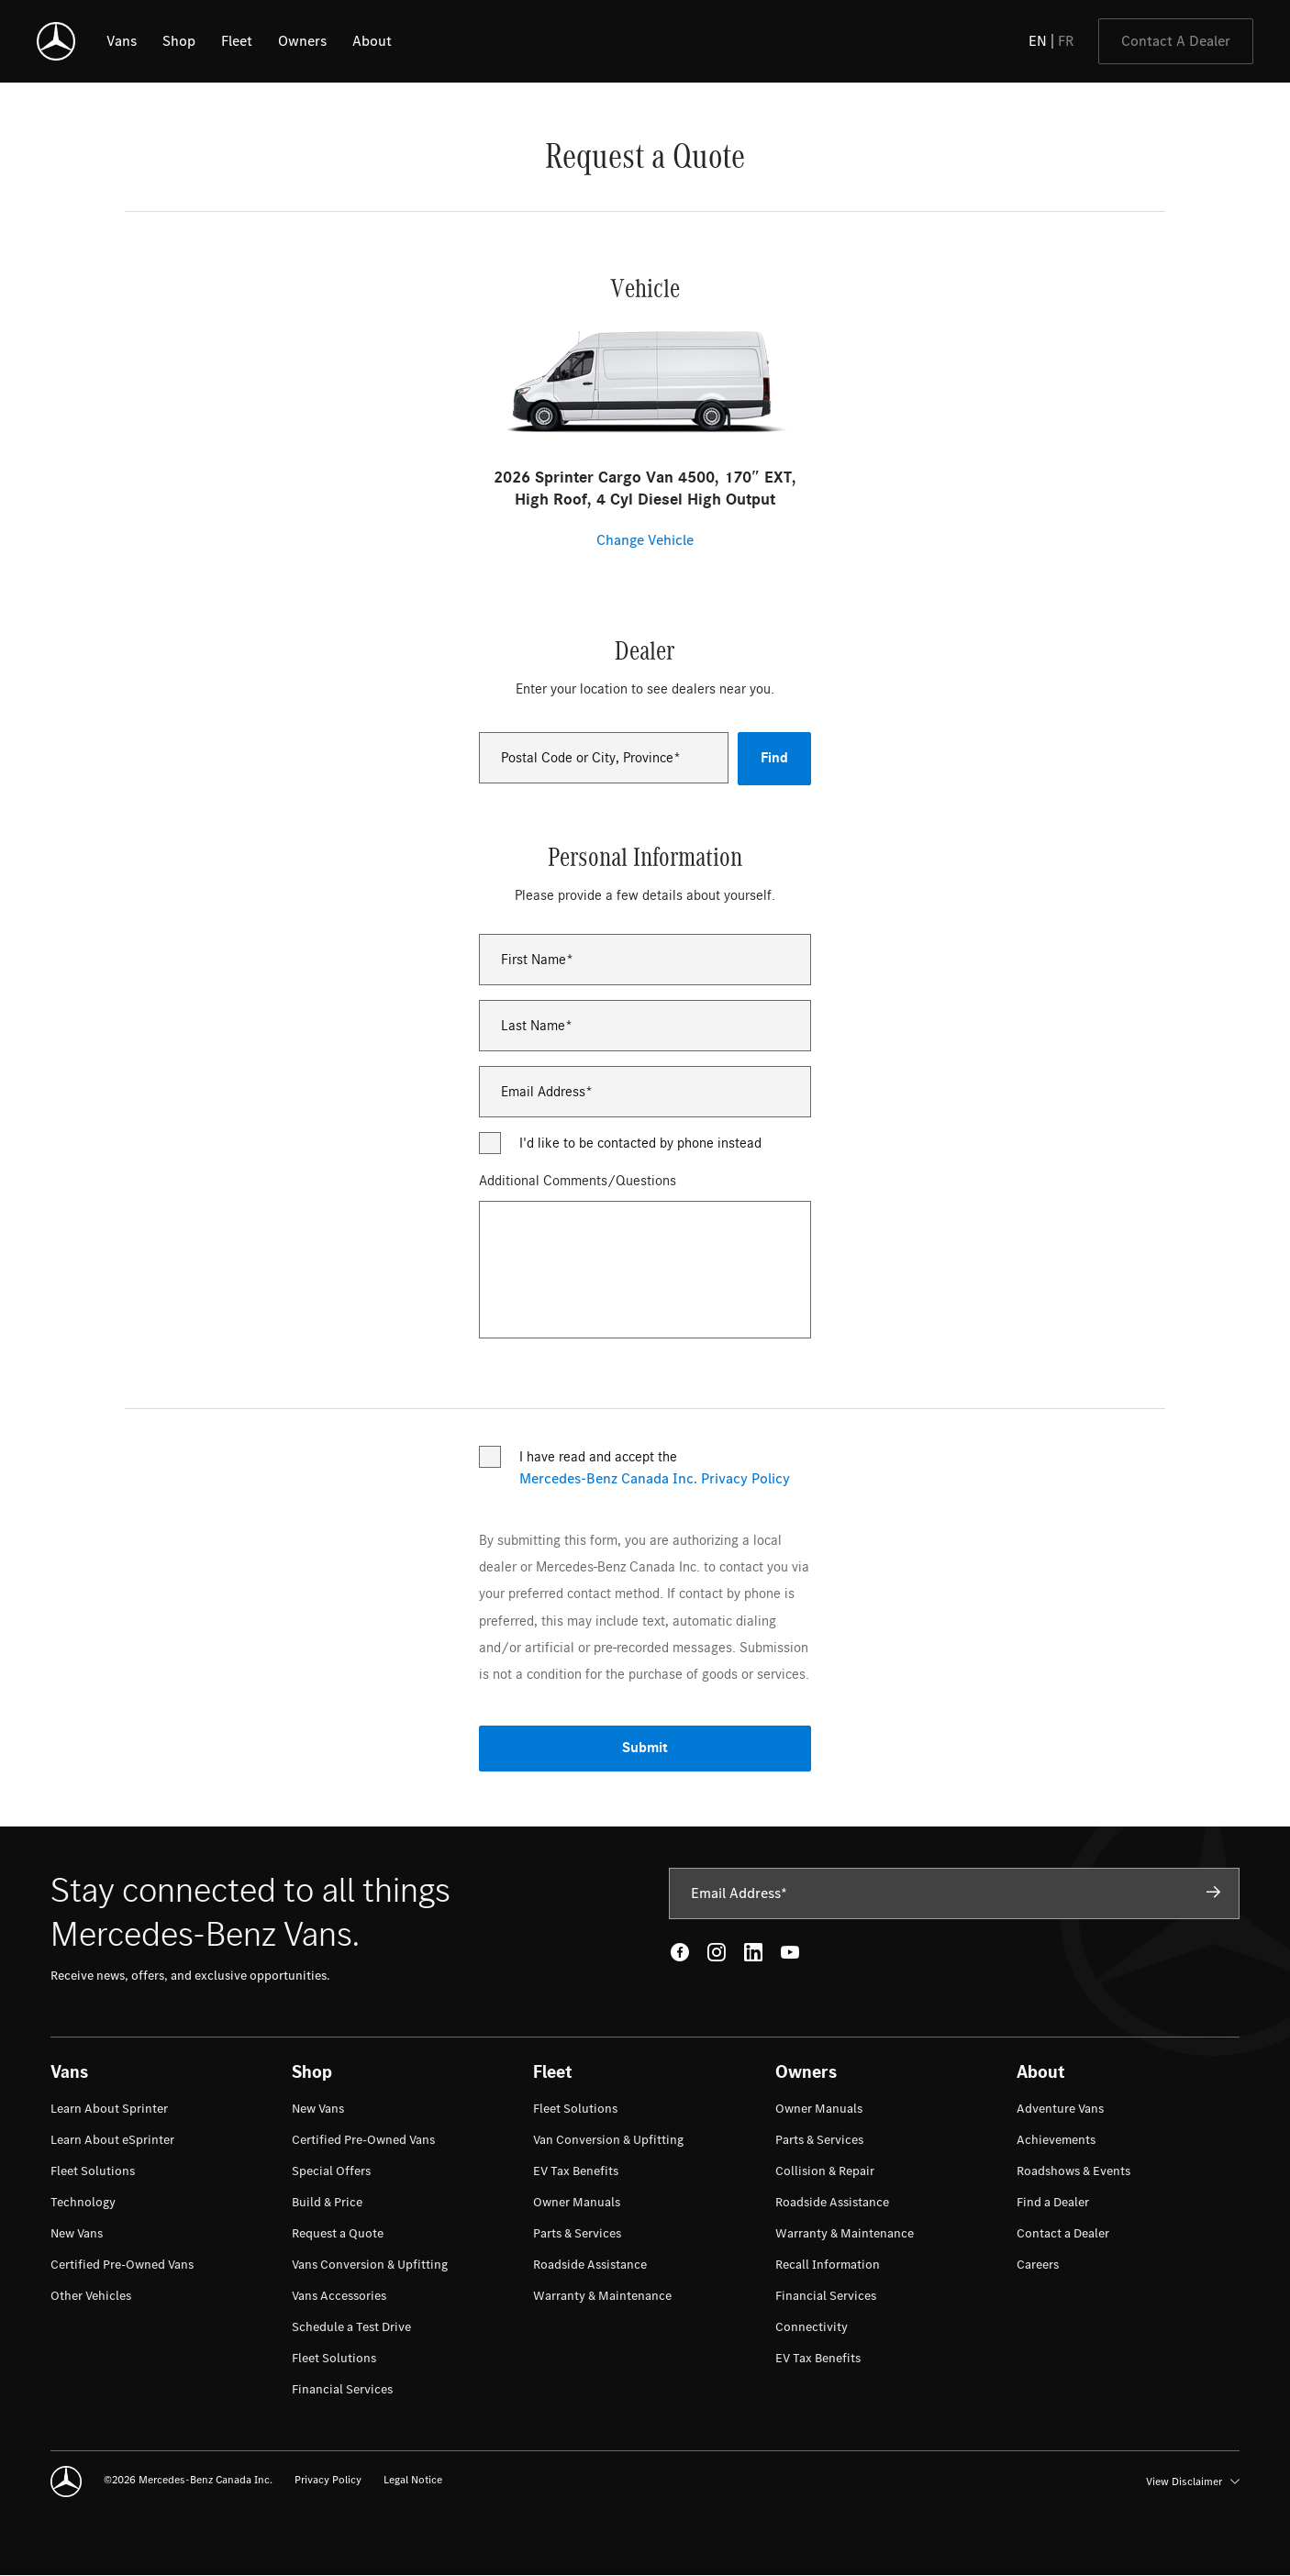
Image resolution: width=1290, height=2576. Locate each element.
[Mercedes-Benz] (56, 41)
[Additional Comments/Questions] (645, 1269)
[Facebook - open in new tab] (680, 1952)
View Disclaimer (1193, 2481)
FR (1066, 40)
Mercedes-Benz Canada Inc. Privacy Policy (654, 1479)
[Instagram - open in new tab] (717, 1952)
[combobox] (603, 757)
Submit (645, 1748)
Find (774, 758)
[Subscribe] (1214, 1892)
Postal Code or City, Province (587, 757)
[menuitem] (109, 2109)
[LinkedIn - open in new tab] (753, 1952)
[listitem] (121, 41)
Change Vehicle (645, 540)
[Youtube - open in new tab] (790, 1952)
